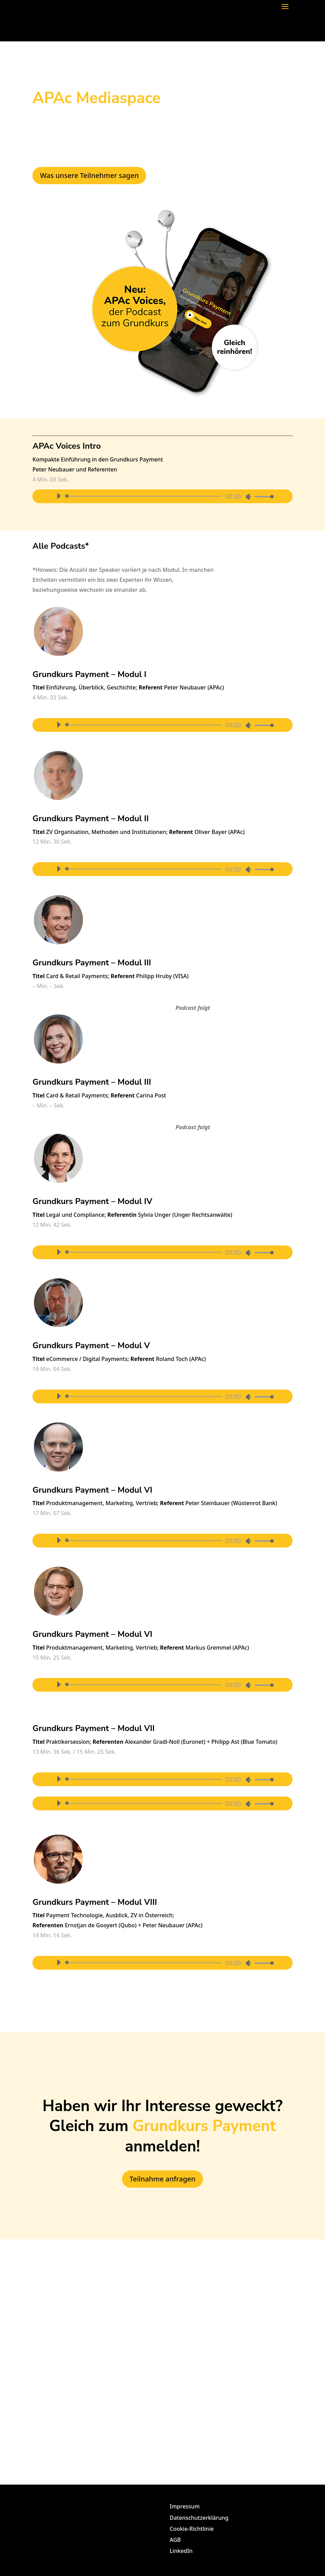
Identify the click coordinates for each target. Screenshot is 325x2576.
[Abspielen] (58, 495)
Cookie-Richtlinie (192, 2529)
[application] (162, 496)
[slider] (145, 496)
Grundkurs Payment (204, 2126)
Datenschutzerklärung (199, 2518)
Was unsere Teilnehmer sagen (89, 175)
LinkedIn (181, 2551)
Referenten (102, 469)
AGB (175, 2540)
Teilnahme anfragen (162, 2179)
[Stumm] (248, 497)
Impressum (185, 2506)
